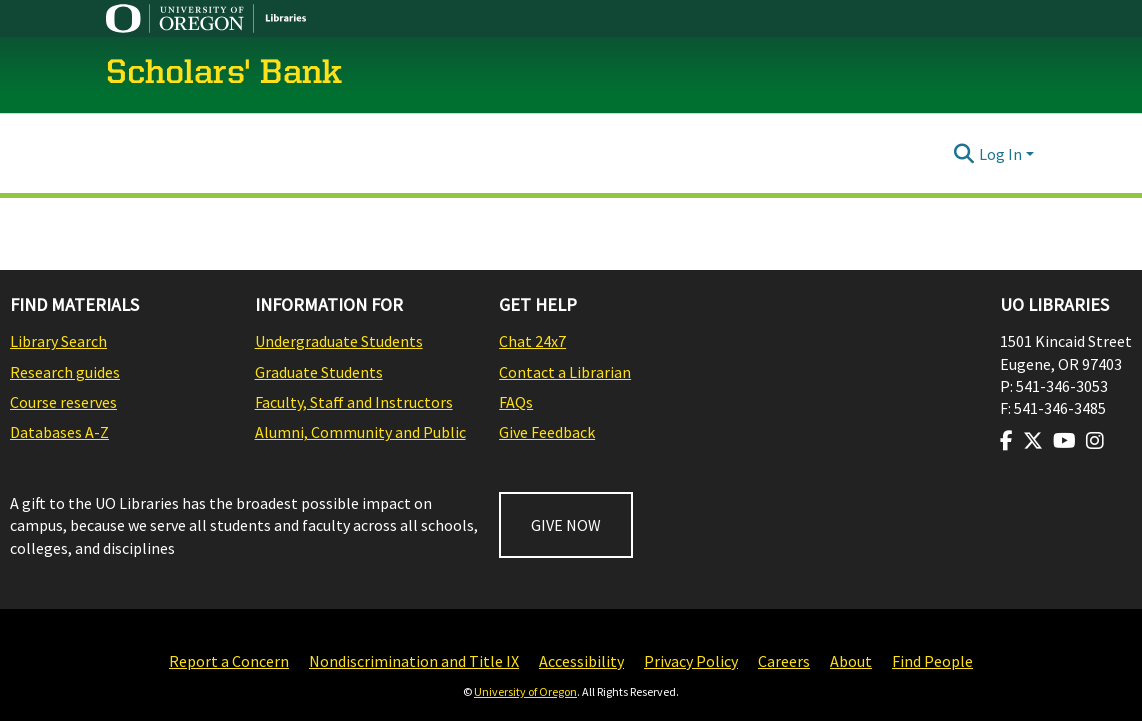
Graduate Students (319, 372)
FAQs (516, 402)
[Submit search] (964, 154)
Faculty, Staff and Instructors (354, 402)
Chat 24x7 (532, 341)
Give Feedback (547, 432)
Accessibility (581, 661)
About (851, 661)
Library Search (58, 341)
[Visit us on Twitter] (1033, 441)
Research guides (65, 372)
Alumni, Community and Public (360, 432)
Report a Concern (229, 661)
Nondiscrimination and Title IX (414, 661)
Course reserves (63, 402)
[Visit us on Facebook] (1006, 441)
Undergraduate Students (339, 341)
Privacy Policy (691, 661)
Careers (784, 661)
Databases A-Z (59, 432)
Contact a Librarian (565, 372)
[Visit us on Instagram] (1095, 441)
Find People (932, 661)
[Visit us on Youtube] (1064, 441)
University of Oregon (525, 691)
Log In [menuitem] (1000, 154)
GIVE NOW (566, 525)
